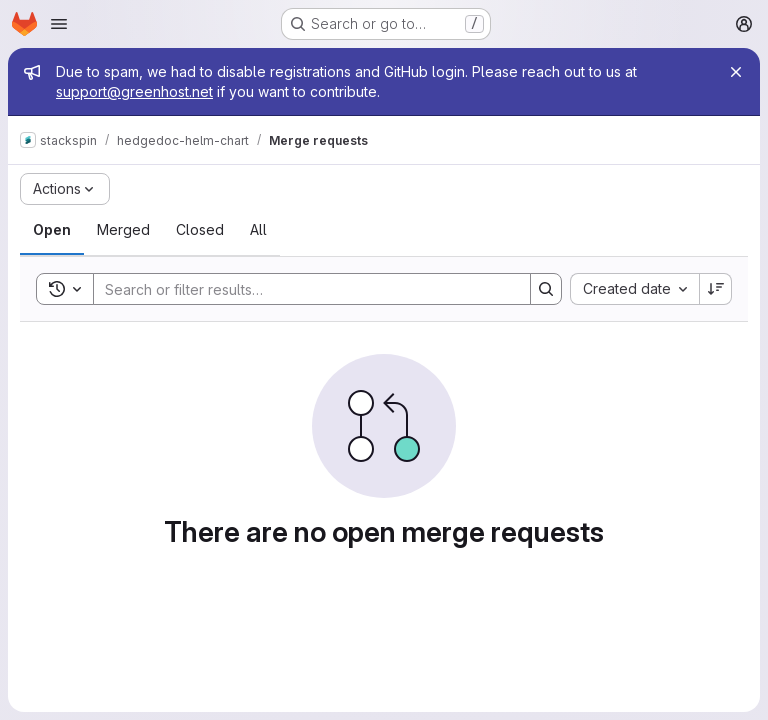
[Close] (736, 72)
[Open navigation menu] (59, 24)
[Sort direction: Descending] (716, 289)
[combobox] (634, 289)
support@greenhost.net (134, 91)
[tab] (52, 230)
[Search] (302, 289)
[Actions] (65, 189)
